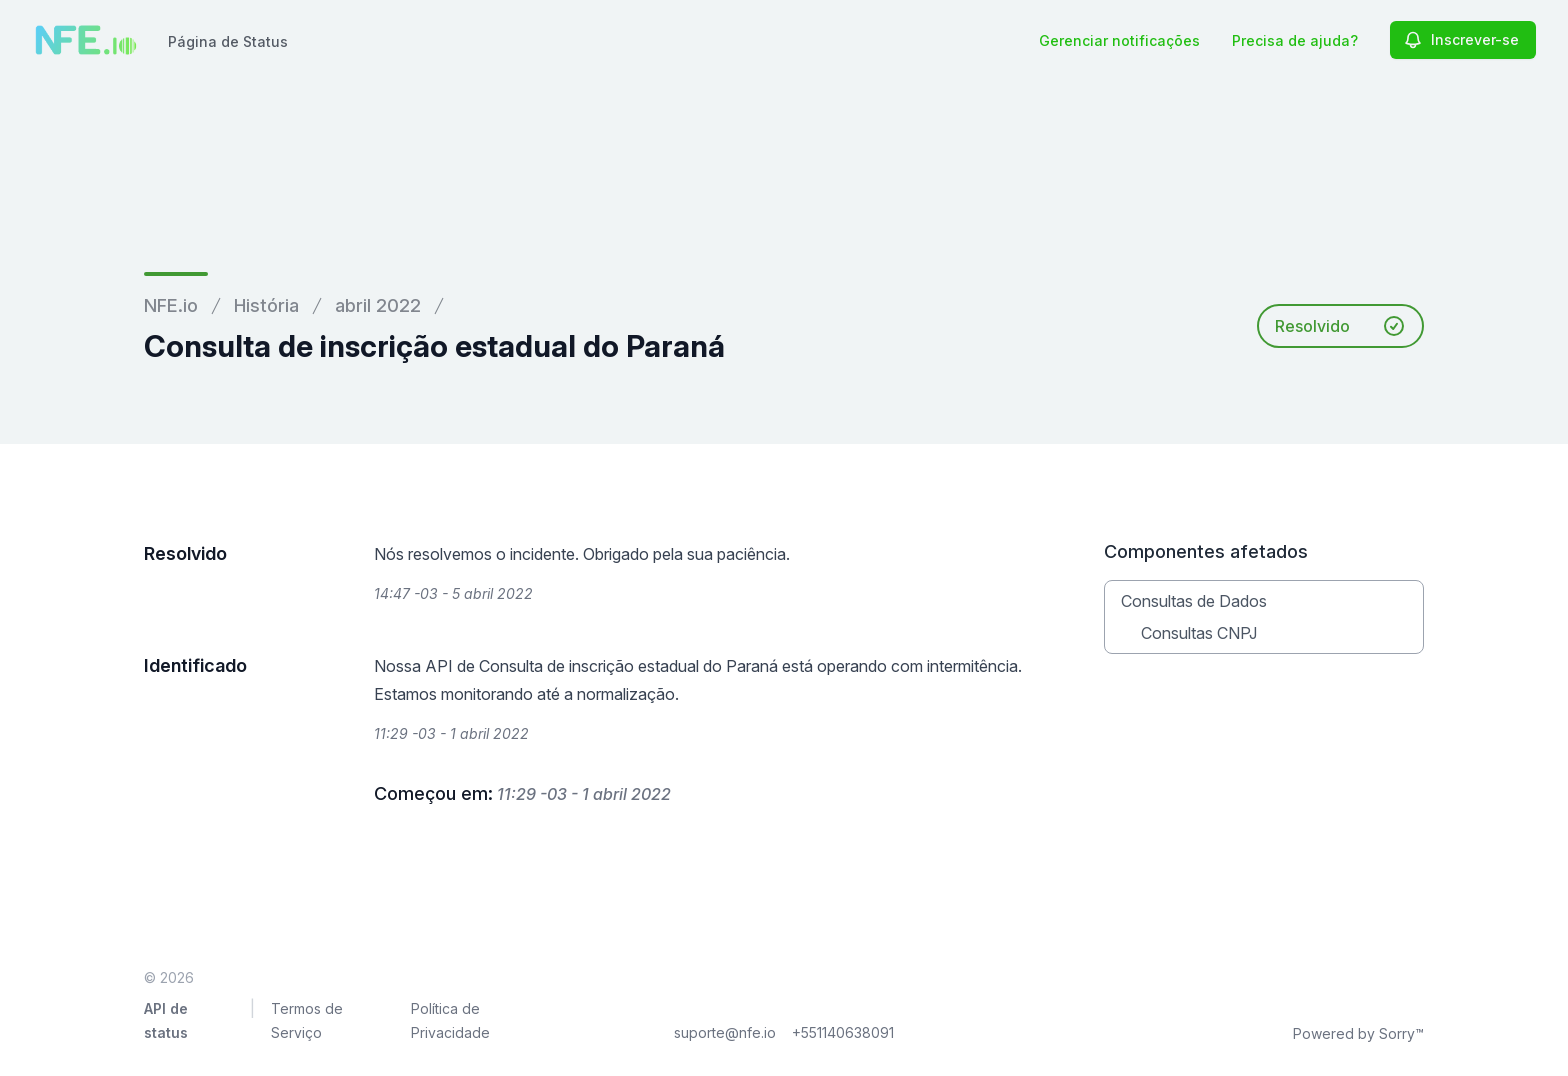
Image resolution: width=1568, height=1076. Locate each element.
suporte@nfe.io (725, 1032)
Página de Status (228, 41)
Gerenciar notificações (1119, 40)
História (266, 305)
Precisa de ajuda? (1295, 40)
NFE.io (171, 305)
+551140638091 (843, 1032)
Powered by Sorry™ (1358, 1033)
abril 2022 (378, 305)
